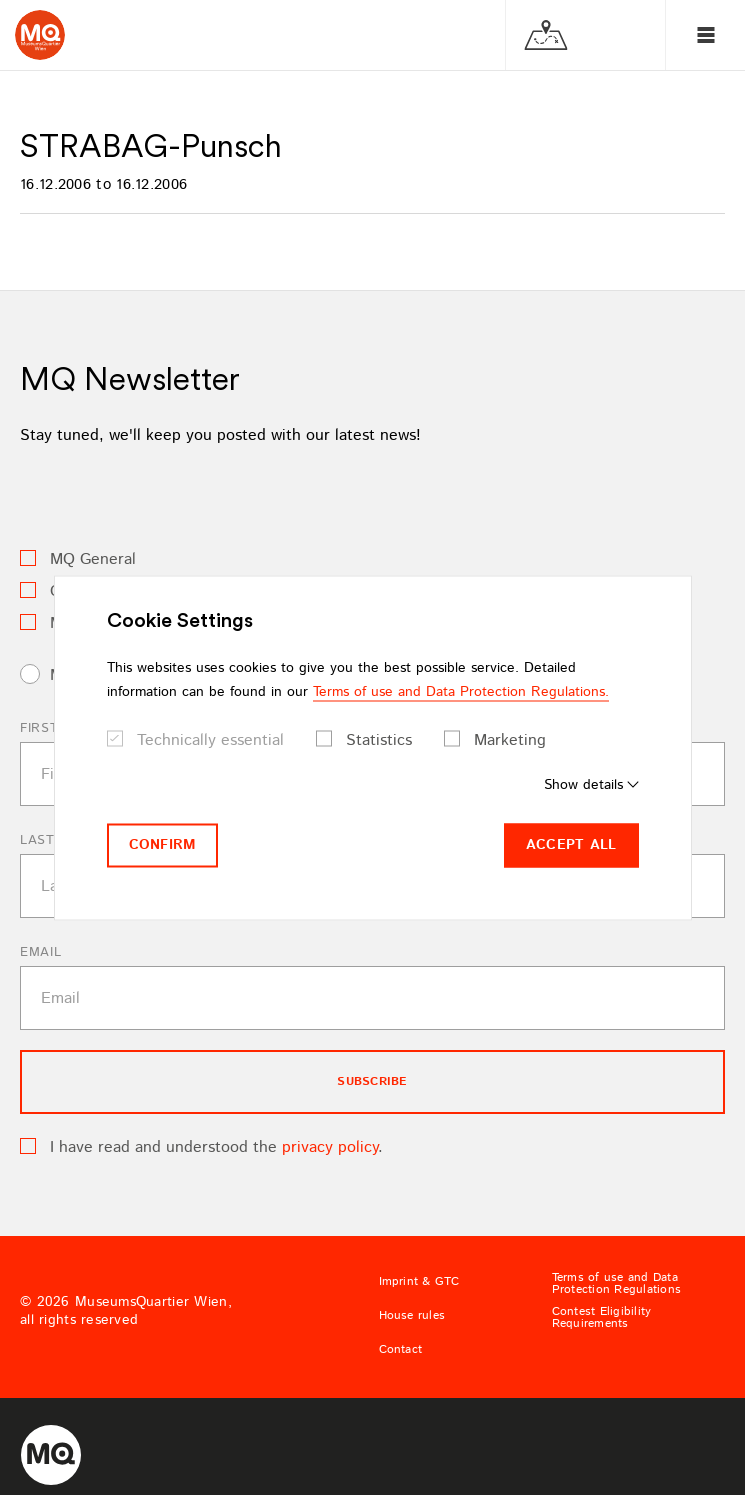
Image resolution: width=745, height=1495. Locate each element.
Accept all (571, 845)
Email (40, 952)
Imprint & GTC (419, 1282)
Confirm (163, 845)
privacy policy (330, 1147)
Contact (401, 1350)
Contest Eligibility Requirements (602, 1318)
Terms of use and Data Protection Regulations (616, 1284)
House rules (412, 1316)
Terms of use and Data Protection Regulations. (461, 692)
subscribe (372, 1081)
